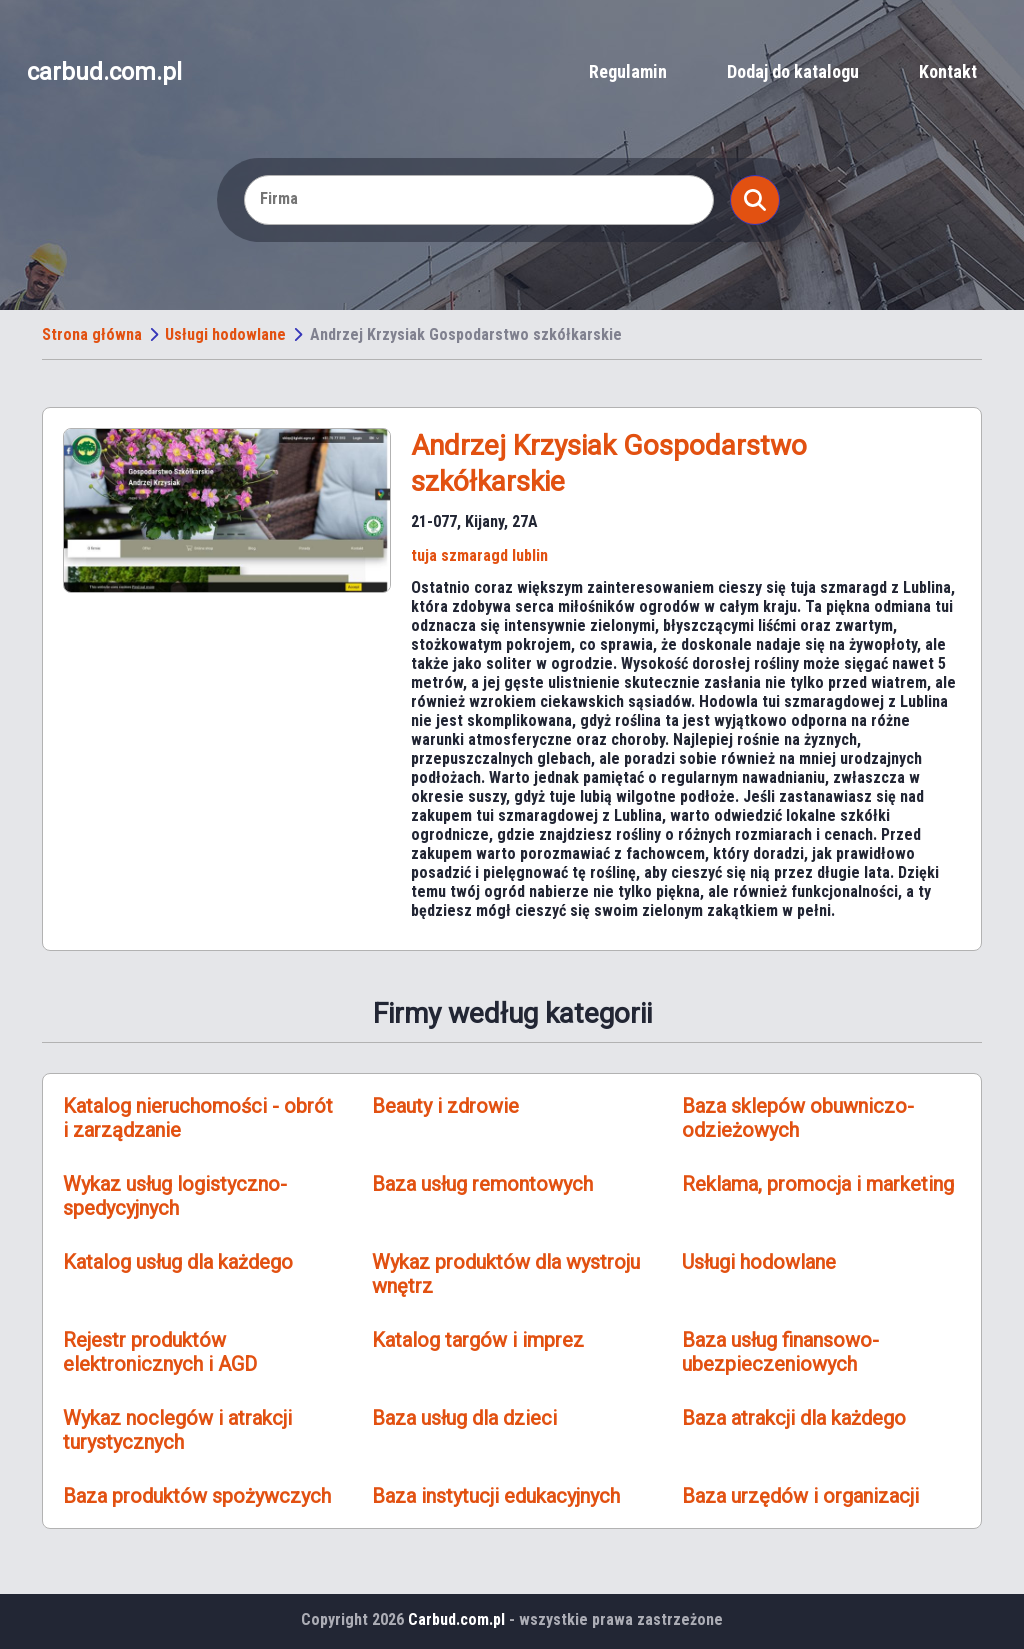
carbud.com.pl (104, 72)
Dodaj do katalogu (793, 71)
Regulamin (628, 71)
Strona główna (92, 334)
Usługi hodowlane (225, 334)
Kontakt (948, 71)
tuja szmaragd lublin (479, 555)
